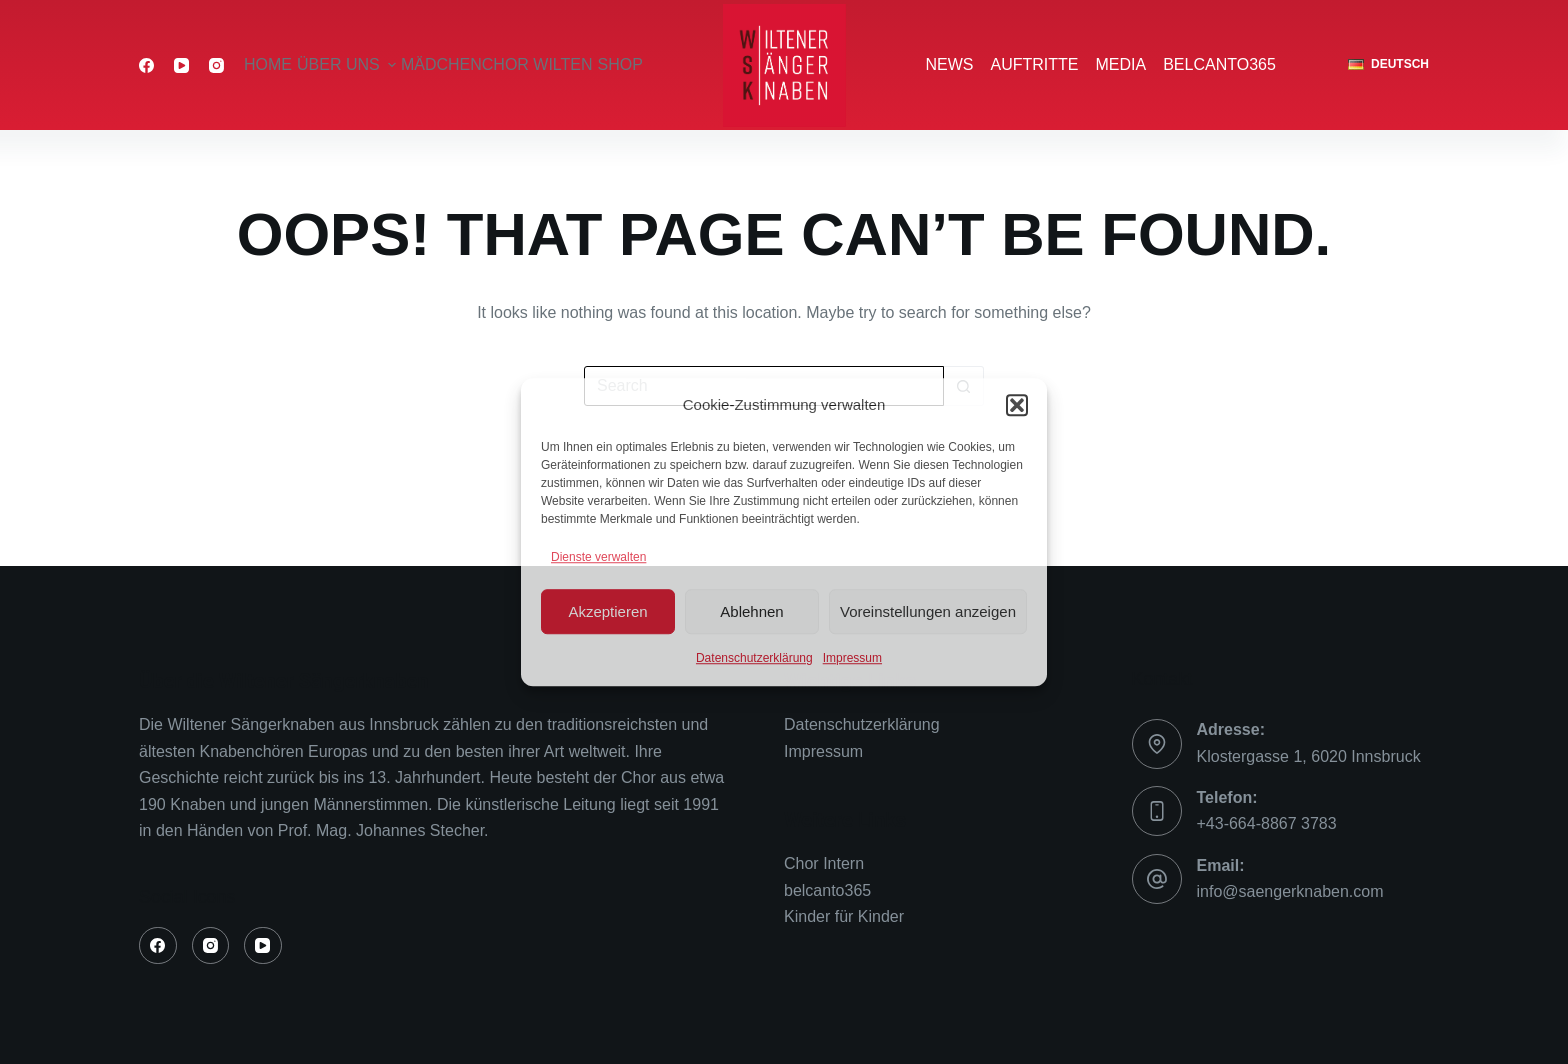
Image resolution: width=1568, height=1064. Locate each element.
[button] (1017, 406)
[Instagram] (216, 65)
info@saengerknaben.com (1290, 891)
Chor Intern (824, 863)
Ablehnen (751, 611)
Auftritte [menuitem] (1035, 64)
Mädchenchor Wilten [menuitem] (497, 64)
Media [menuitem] (1121, 64)
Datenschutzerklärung (754, 658)
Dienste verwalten (598, 557)
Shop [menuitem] (620, 64)
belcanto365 (827, 890)
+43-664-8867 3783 (1267, 823)
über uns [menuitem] (347, 65)
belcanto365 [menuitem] (1219, 64)
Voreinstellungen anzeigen (928, 611)
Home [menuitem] (268, 64)
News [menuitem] (950, 64)
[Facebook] (146, 65)
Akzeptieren (607, 611)
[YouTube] (181, 65)
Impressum (852, 658)
